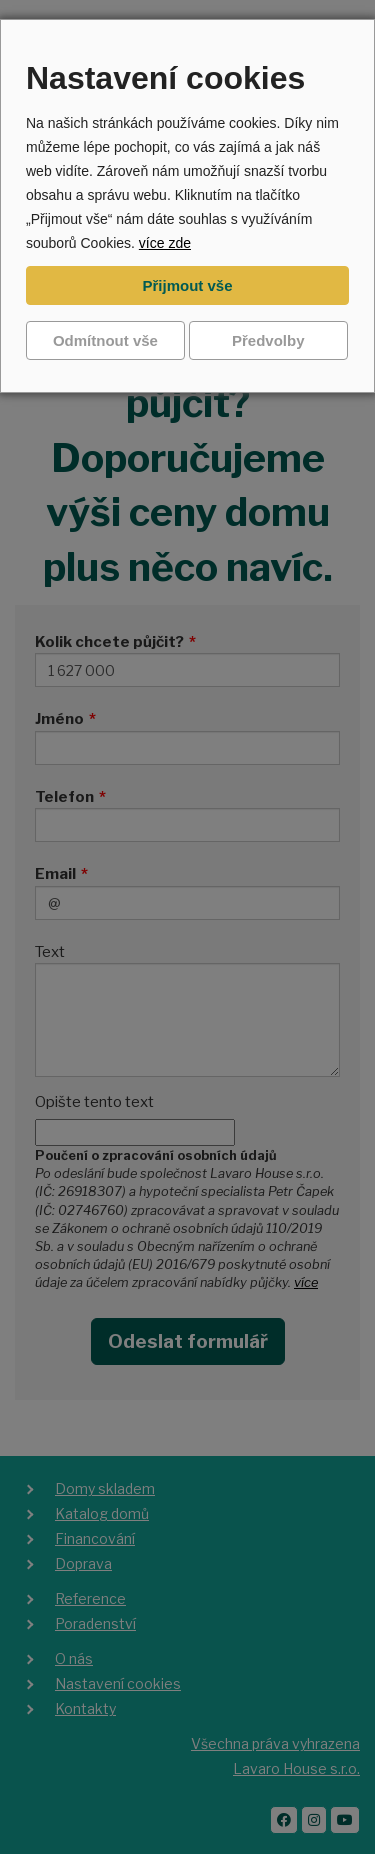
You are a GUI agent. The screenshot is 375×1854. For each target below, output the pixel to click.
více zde (165, 243)
